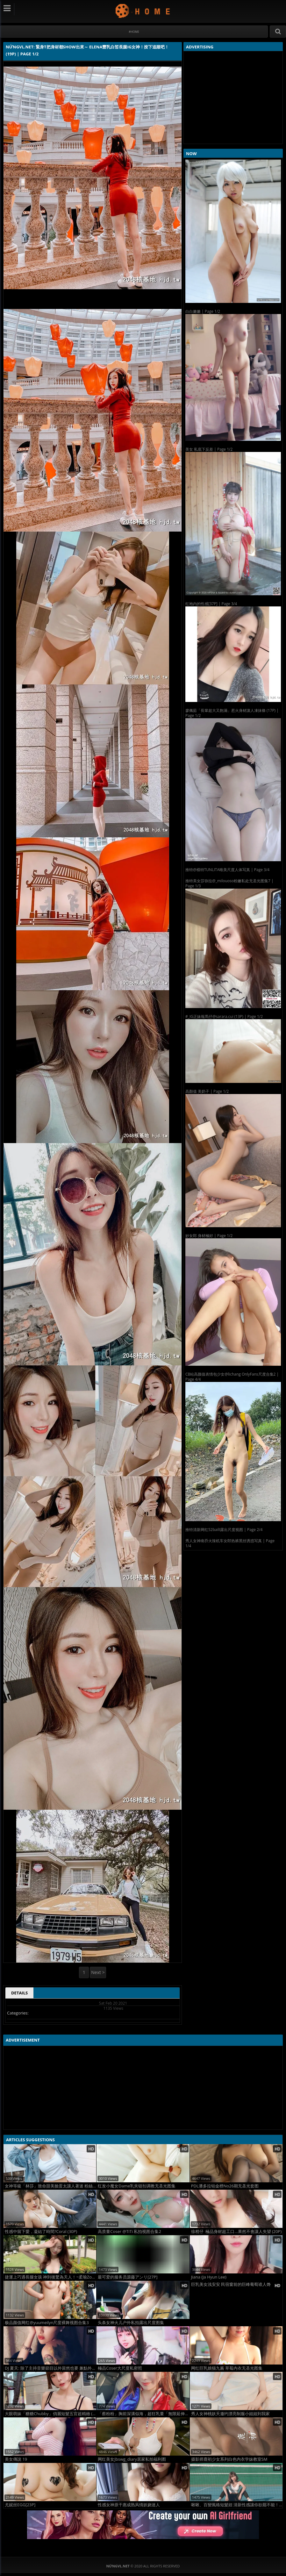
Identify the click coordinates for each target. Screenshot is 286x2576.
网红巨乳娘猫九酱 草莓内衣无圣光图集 (226, 2368)
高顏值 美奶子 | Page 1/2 (207, 1091)
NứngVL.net (143, 11)
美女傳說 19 (16, 2459)
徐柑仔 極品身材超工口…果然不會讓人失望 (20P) (236, 2231)
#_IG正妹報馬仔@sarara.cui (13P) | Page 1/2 (224, 1016)
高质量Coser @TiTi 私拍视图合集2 (129, 2231)
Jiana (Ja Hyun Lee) (208, 2277)
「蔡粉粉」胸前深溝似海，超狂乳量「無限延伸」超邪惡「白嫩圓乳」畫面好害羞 (143, 2413)
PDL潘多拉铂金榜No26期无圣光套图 (225, 2186)
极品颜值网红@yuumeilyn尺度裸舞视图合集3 (47, 2322)
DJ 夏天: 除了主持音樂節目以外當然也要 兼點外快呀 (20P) (50, 2368)
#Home (134, 32)
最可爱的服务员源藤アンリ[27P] (127, 2277)
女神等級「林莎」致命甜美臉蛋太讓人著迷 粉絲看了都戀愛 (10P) (50, 2186)
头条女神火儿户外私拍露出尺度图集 (131, 2322)
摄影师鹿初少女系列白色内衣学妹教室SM (229, 2459)
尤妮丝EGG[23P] (20, 2505)
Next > (97, 1972)
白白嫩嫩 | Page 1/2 (202, 311)
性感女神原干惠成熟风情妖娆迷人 (129, 2505)
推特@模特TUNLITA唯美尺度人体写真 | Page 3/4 (227, 869)
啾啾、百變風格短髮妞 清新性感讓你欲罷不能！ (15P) (236, 2505)
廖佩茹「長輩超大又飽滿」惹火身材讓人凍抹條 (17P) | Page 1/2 (232, 713)
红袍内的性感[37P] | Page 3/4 (211, 603)
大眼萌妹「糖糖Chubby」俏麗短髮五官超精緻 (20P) (50, 2413)
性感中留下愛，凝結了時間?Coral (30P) (41, 2231)
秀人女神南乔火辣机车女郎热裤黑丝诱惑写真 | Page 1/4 (230, 1543)
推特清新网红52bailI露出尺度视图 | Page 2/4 (223, 1529)
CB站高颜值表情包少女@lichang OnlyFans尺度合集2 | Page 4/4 (232, 1376)
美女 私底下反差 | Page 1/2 (208, 449)
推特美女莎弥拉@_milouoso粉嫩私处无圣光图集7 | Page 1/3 (229, 883)
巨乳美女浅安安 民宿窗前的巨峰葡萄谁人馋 (231, 2284)
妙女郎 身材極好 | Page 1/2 (208, 1235)
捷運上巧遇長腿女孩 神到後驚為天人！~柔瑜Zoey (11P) (50, 2277)
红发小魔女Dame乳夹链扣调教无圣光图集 (136, 2186)
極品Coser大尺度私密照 (120, 2368)
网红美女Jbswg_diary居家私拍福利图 (132, 2459)
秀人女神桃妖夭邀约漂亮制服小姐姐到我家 (230, 2413)
